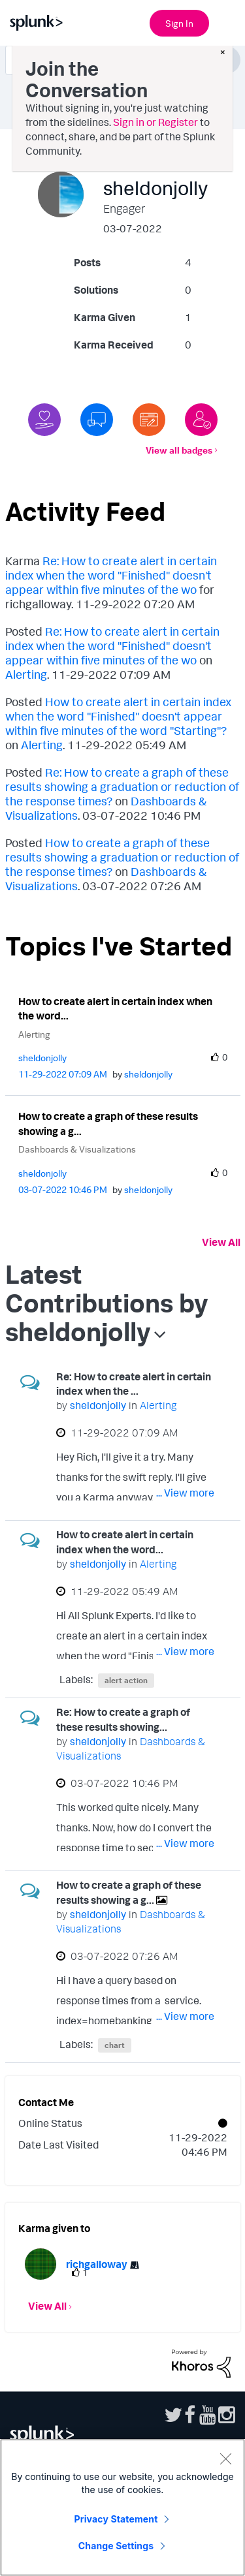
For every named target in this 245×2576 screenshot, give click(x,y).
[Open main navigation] (227, 21)
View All (221, 1242)
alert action (126, 1680)
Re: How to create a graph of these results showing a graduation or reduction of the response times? (122, 786)
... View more (185, 1492)
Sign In (179, 23)
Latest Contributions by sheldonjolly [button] (106, 1303)
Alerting (26, 674)
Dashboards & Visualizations (77, 1149)
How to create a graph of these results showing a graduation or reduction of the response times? (122, 856)
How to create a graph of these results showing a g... (108, 1124)
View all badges (179, 450)
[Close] (225, 2458)
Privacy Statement (116, 2518)
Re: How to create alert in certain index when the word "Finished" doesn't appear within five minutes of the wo (111, 575)
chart (115, 2045)
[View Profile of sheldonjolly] (42, 1057)
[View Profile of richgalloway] (96, 2264)
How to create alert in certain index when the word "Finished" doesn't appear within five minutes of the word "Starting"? (118, 715)
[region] (122, 2507)
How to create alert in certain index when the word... (115, 1009)
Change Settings (116, 2545)
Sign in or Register (155, 122)
